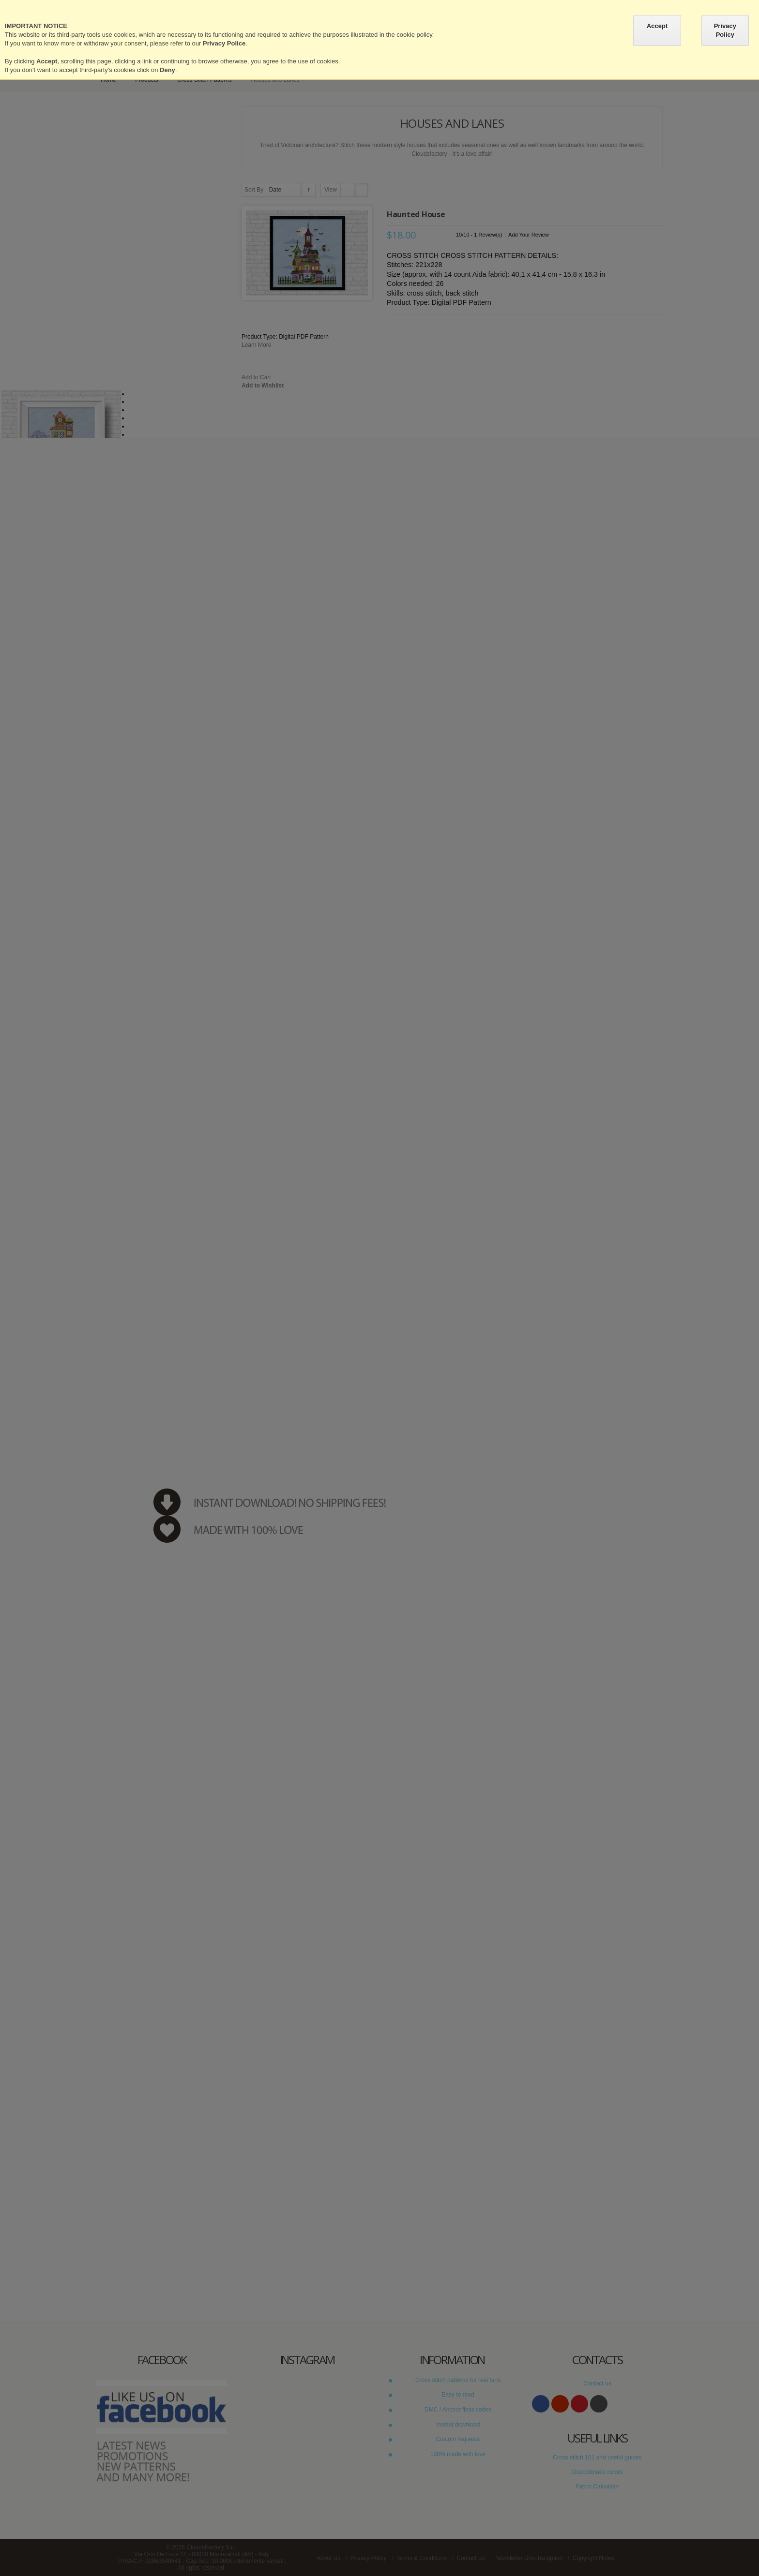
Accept (657, 26)
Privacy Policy (725, 30)
